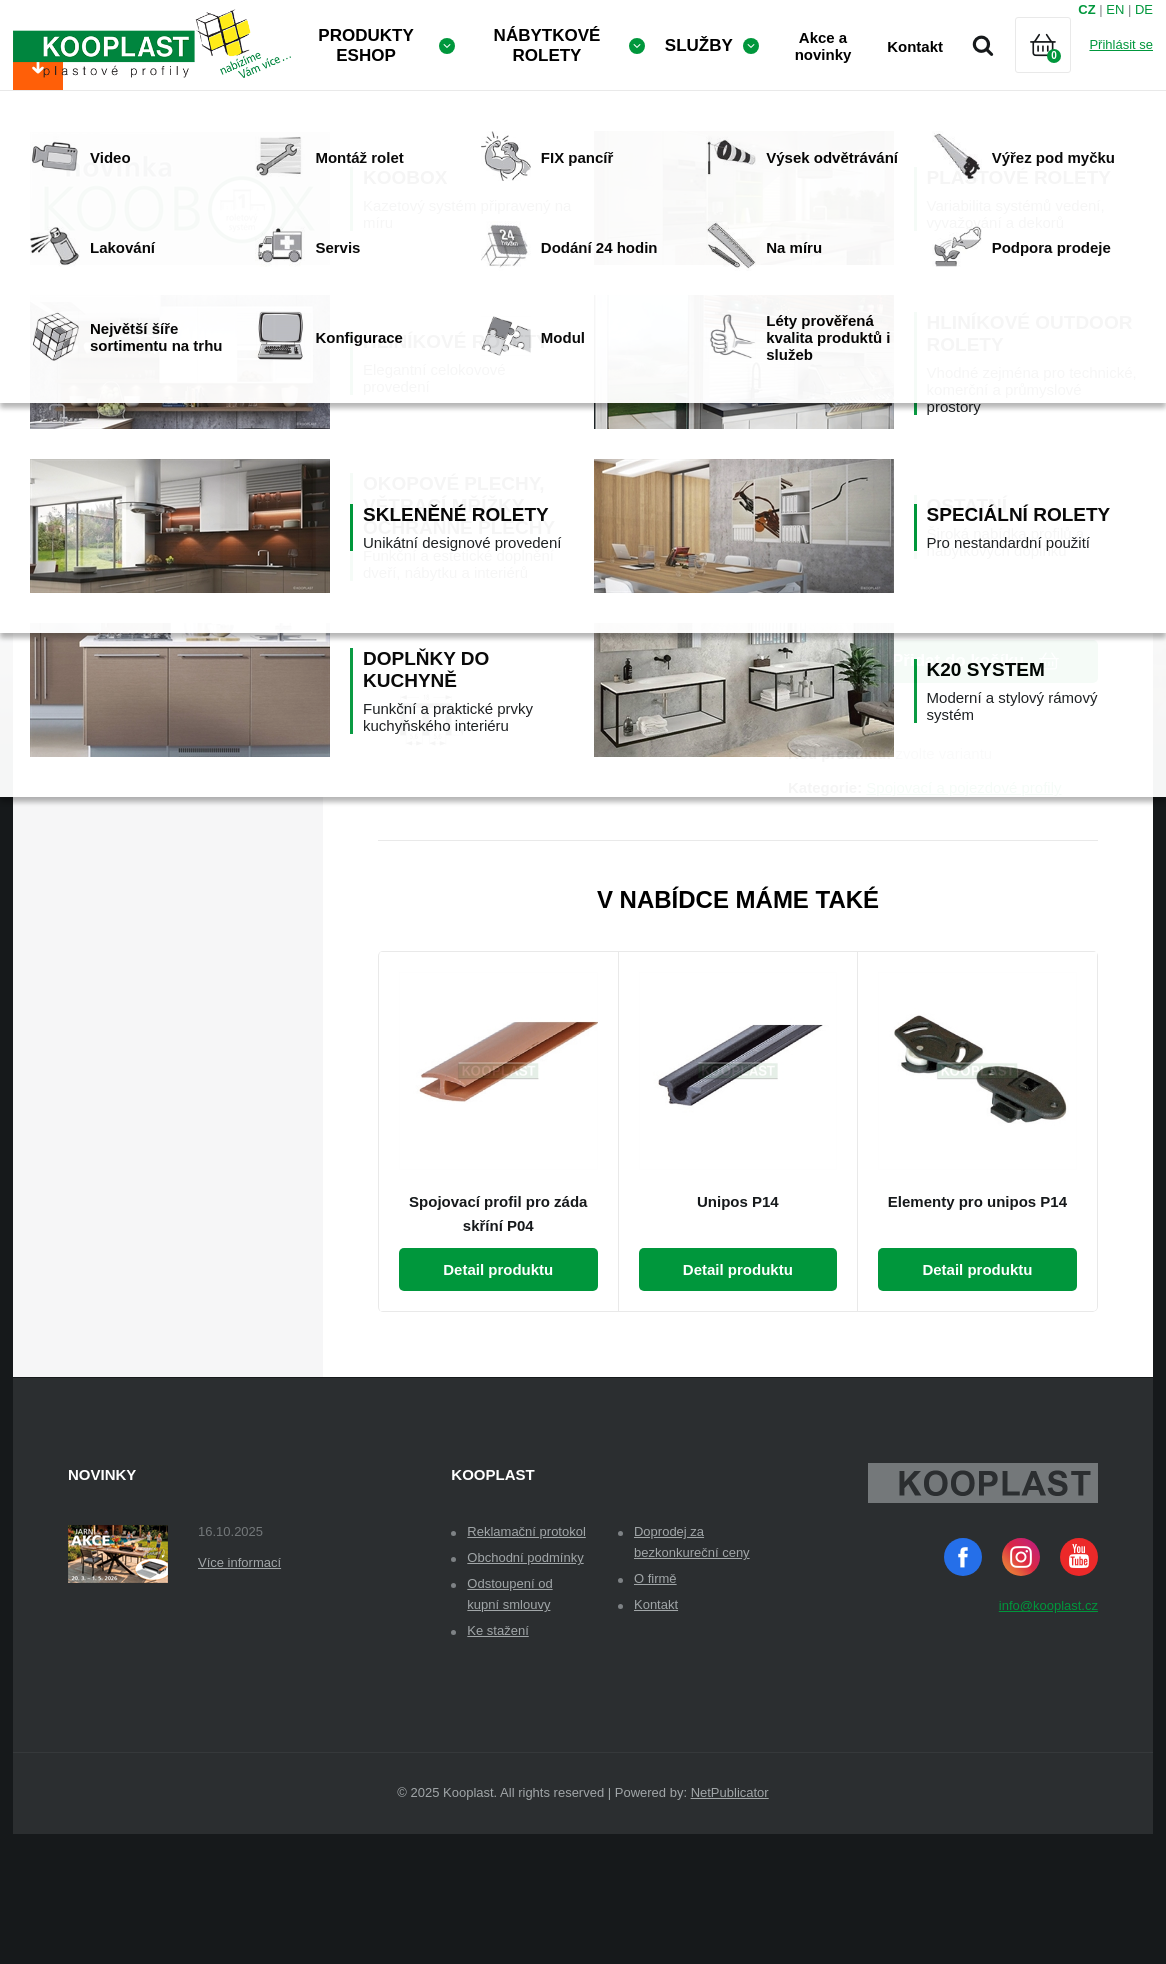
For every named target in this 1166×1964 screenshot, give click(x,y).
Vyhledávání (983, 45)
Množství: (822, 537)
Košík (1060, 69)
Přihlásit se (1121, 44)
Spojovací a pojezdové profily (963, 917)
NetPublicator (730, 1922)
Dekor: (812, 446)
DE (1144, 9)
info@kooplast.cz (1048, 1735)
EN (1115, 9)
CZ (1086, 9)
